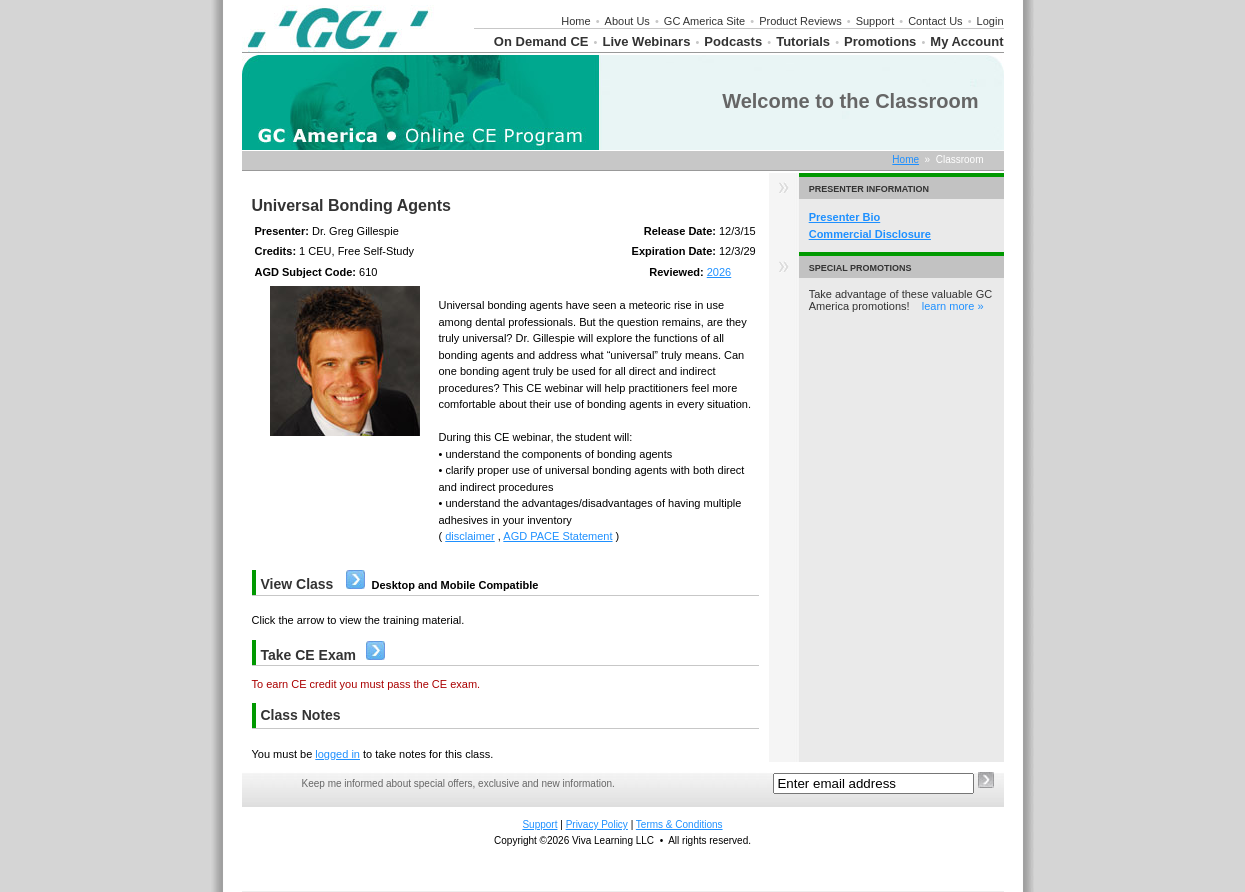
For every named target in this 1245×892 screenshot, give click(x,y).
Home (575, 21)
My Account (966, 41)
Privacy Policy (597, 824)
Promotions (880, 41)
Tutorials (803, 41)
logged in (337, 754)
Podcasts (733, 41)
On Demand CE (541, 41)
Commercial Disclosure (870, 234)
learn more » (953, 306)
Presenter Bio (845, 217)
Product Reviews (800, 21)
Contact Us (935, 21)
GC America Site (704, 21)
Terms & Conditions (679, 824)
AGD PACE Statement (557, 536)
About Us (627, 21)
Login (990, 21)
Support (875, 21)
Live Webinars (646, 41)
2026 (719, 272)
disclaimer (470, 536)
